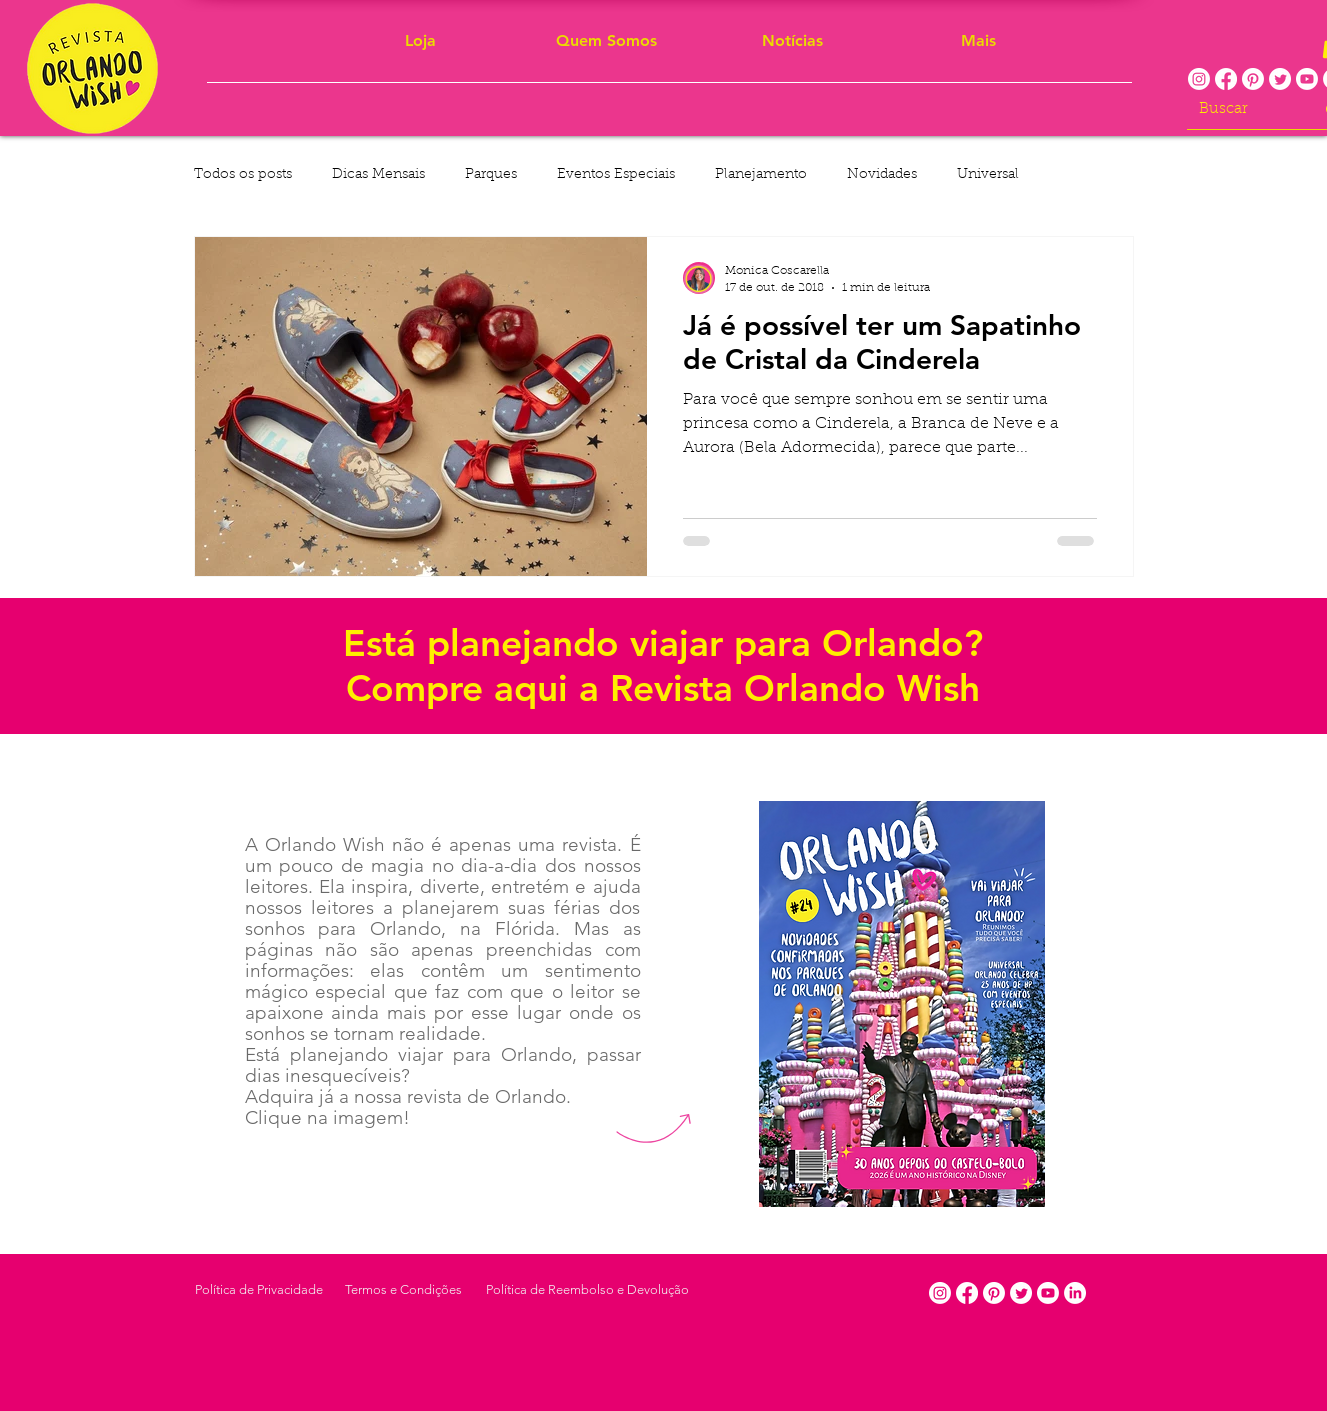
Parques (491, 175)
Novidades (882, 175)
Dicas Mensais (378, 175)
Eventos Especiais (616, 175)
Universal (988, 175)
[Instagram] (1199, 79)
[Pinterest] (1253, 79)
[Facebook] (1226, 79)
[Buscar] (1241, 109)
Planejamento (761, 175)
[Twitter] (1280, 79)
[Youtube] (1307, 79)
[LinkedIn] (1075, 1293)
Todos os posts (243, 175)
